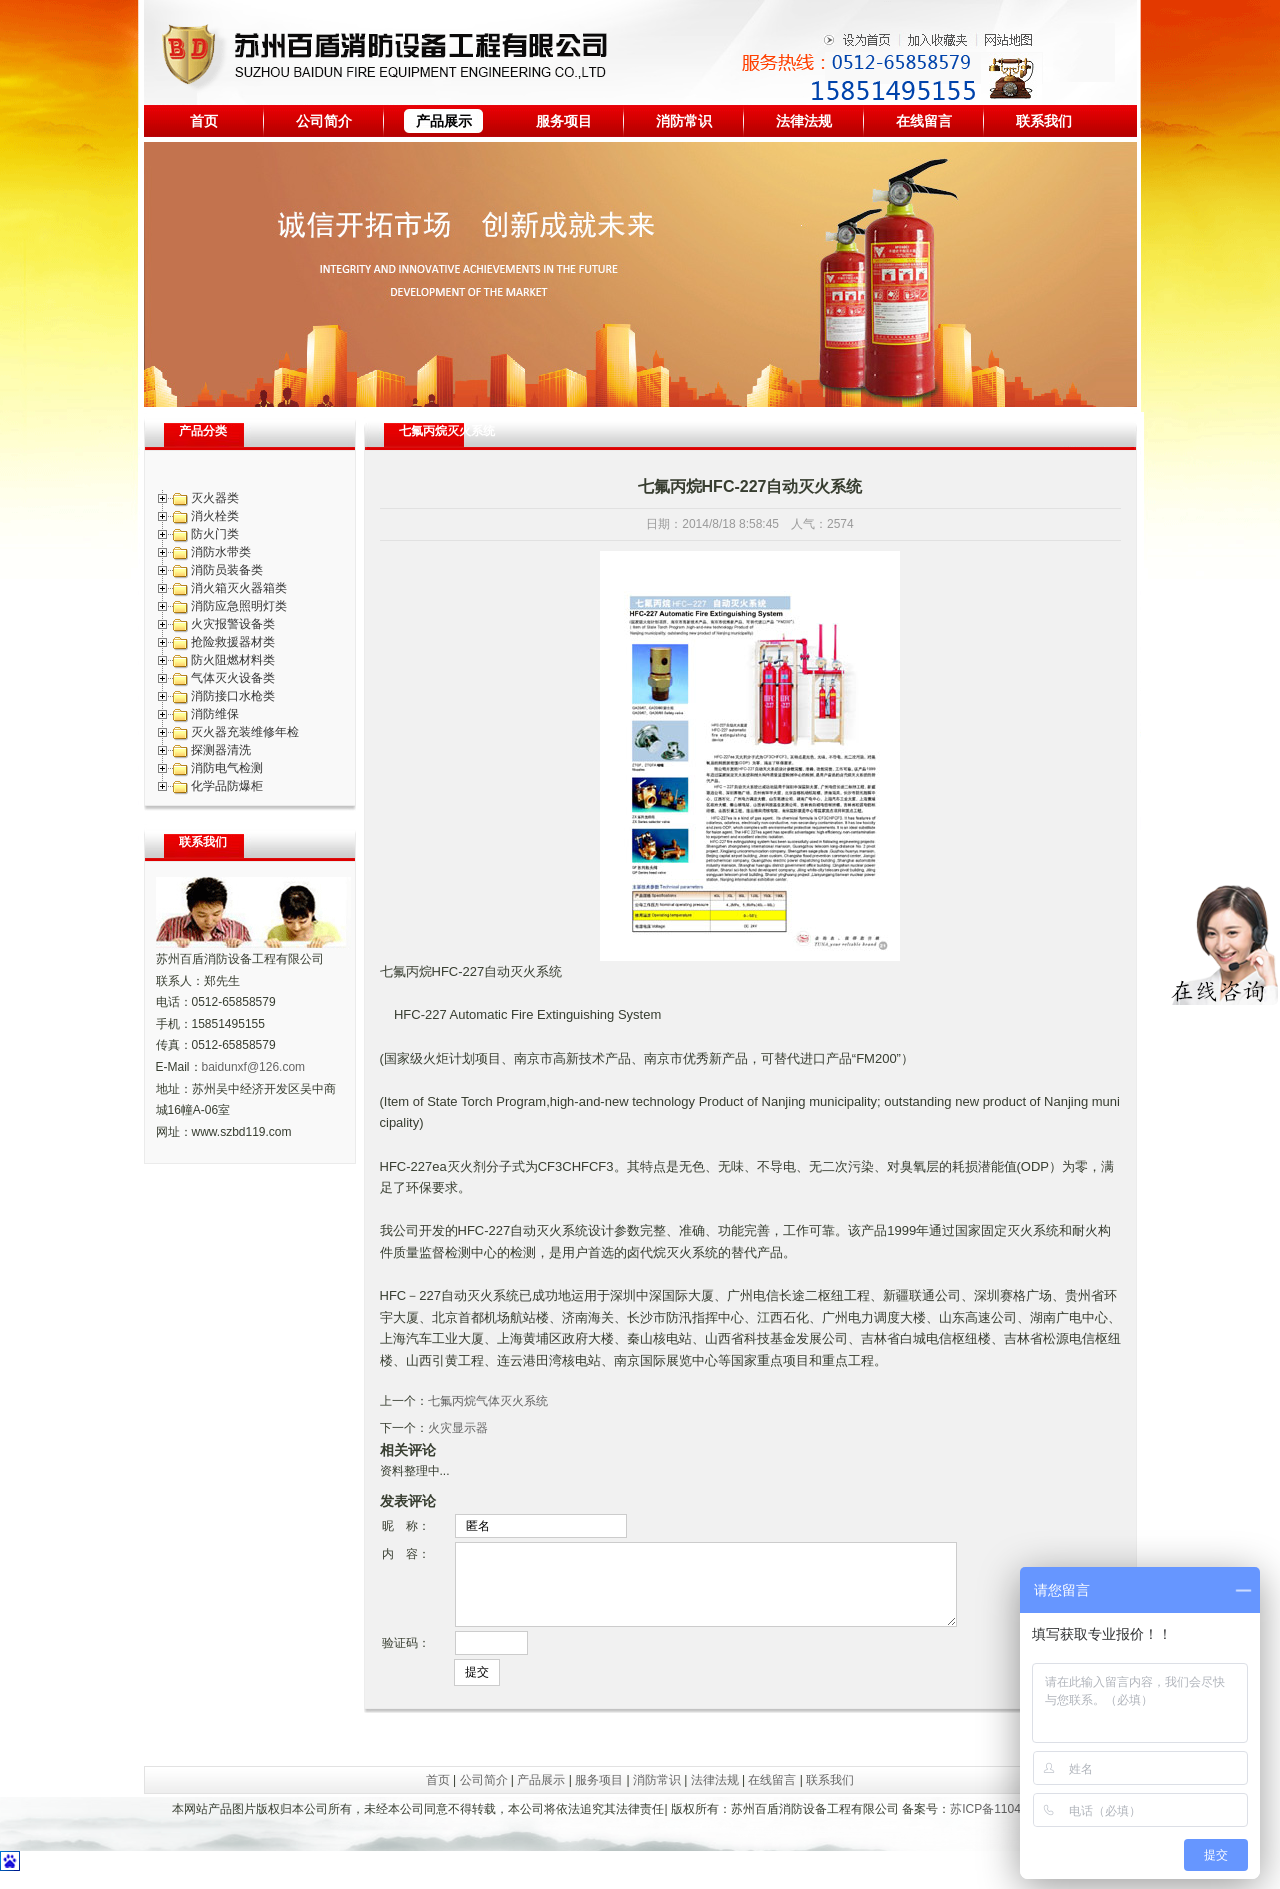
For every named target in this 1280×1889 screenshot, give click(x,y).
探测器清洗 (221, 750)
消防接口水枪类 (233, 696)
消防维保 (215, 714)
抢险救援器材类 (233, 642)
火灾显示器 (458, 1428)
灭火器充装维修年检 (245, 732)
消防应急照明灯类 (239, 606)
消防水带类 (221, 552)
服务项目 (564, 121)
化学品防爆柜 (227, 786)
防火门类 (215, 534)
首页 (204, 121)
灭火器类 (215, 498)
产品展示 (444, 121)
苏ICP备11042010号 (1004, 1824)
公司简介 (324, 121)
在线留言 (924, 121)
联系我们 (1044, 121)
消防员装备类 (227, 570)
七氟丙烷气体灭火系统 (488, 1401)
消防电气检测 (227, 768)
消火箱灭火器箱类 (239, 588)
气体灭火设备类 (233, 678)
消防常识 (684, 121)
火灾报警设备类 (233, 624)
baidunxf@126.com (254, 1067)
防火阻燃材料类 (233, 660)
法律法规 (804, 121)
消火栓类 (215, 516)
